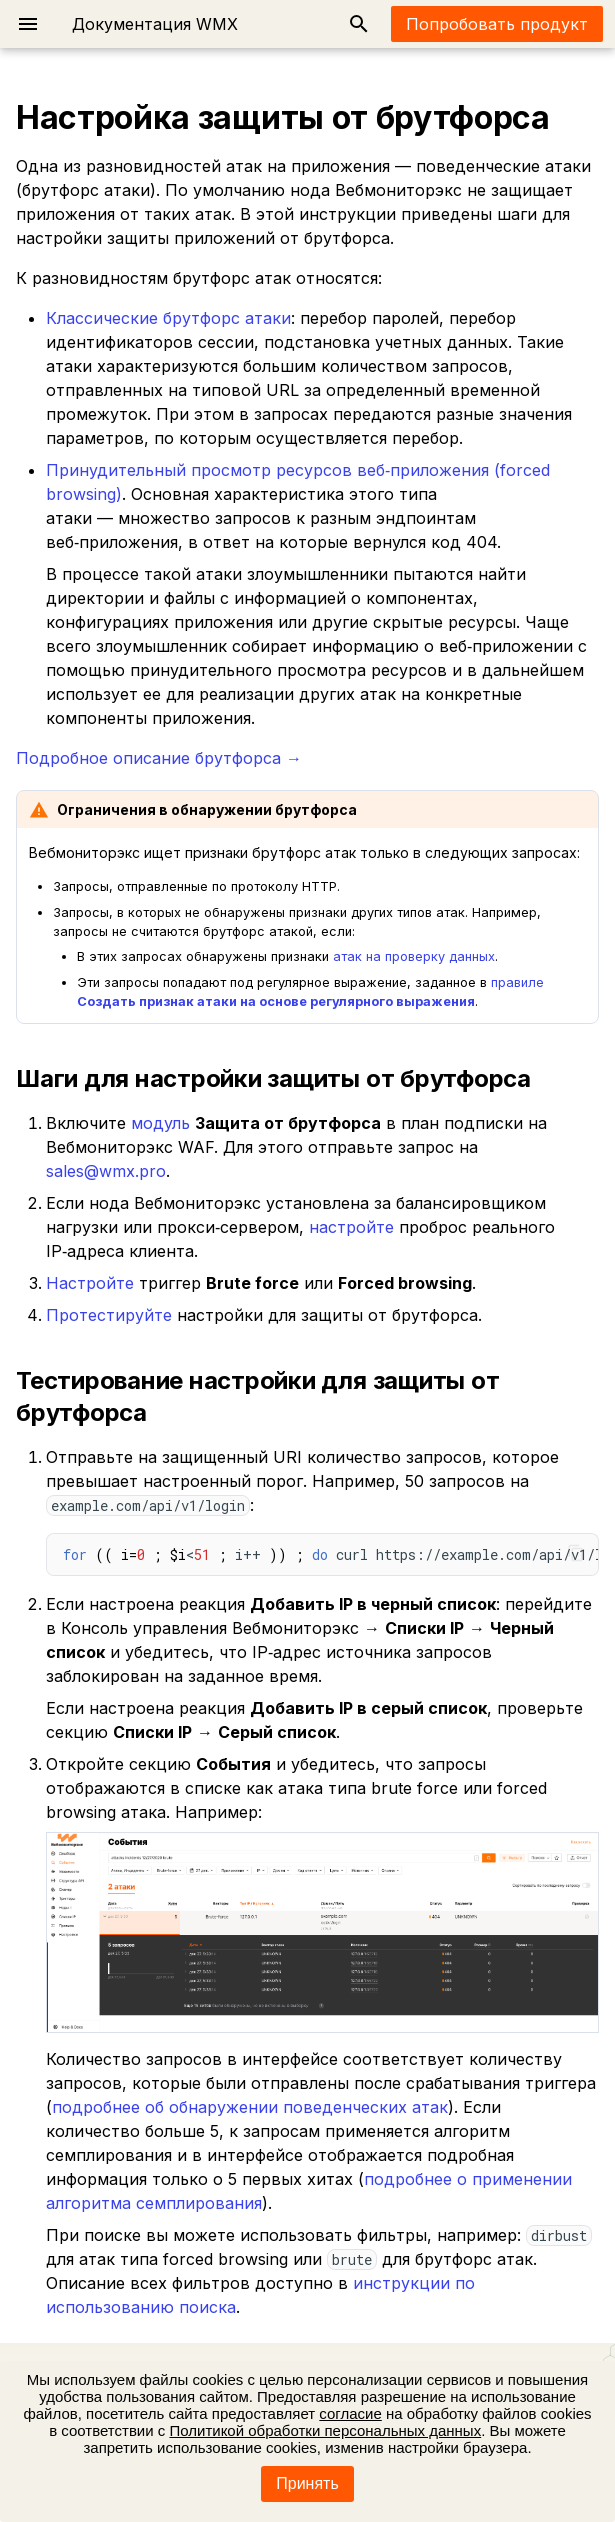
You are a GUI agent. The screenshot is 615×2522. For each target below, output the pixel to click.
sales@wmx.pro (106, 1171)
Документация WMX (155, 24)
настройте (351, 1227)
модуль (160, 1123)
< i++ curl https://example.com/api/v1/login (331, 1554)
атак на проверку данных (414, 956)
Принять (307, 2483)
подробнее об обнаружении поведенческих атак (250, 2107)
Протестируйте (109, 1315)
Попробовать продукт (497, 24)
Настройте (90, 1283)
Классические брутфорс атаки (168, 318)
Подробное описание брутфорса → (159, 758)
